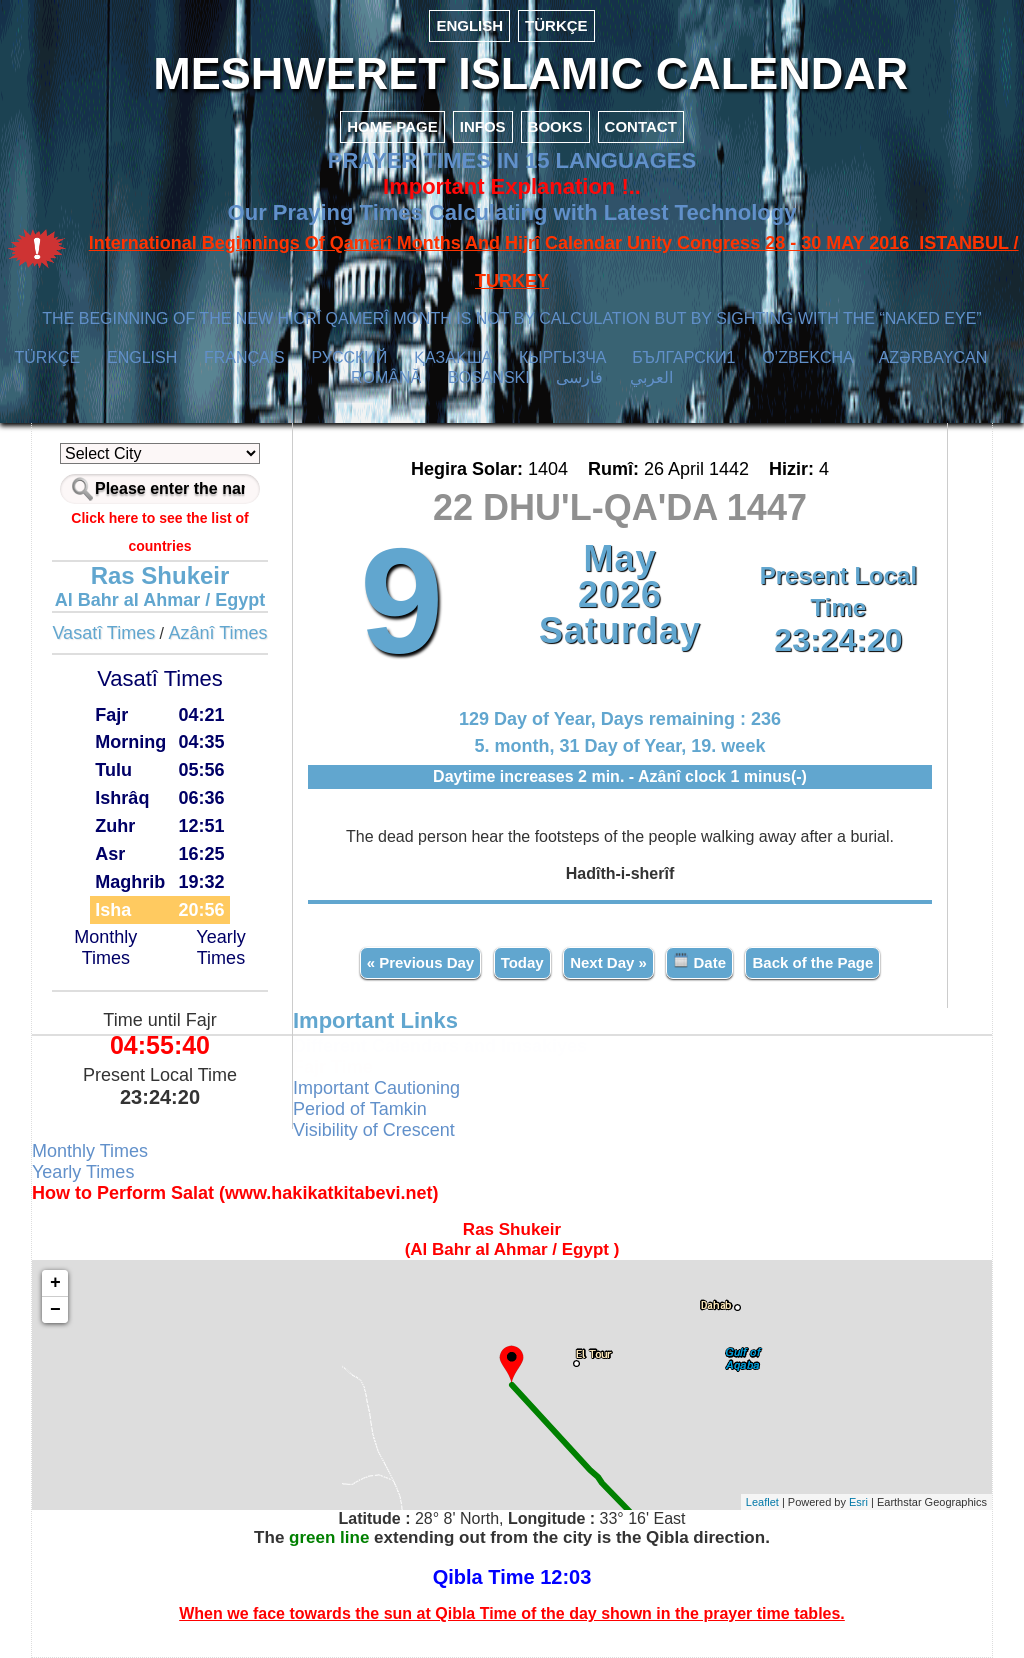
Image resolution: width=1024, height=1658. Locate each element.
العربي (651, 377)
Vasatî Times (103, 633)
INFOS (483, 126)
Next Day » (608, 962)
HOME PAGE (392, 126)
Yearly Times (220, 947)
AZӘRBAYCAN (933, 357)
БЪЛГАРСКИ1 (683, 357)
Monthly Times (105, 947)
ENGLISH (469, 25)
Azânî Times (218, 633)
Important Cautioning (376, 1088)
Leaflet (762, 1502)
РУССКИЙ (349, 357)
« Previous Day (421, 962)
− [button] (55, 1310)
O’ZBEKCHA (807, 357)
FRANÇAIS (244, 357)
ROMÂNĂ (386, 377)
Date (699, 961)
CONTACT (641, 126)
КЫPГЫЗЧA (562, 357)
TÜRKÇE (556, 25)
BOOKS (555, 126)
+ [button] (55, 1283)
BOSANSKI (489, 377)
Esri (858, 1502)
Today (522, 962)
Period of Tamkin (360, 1109)
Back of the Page (812, 962)
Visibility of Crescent (374, 1130)
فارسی (579, 377)
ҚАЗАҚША (453, 357)
